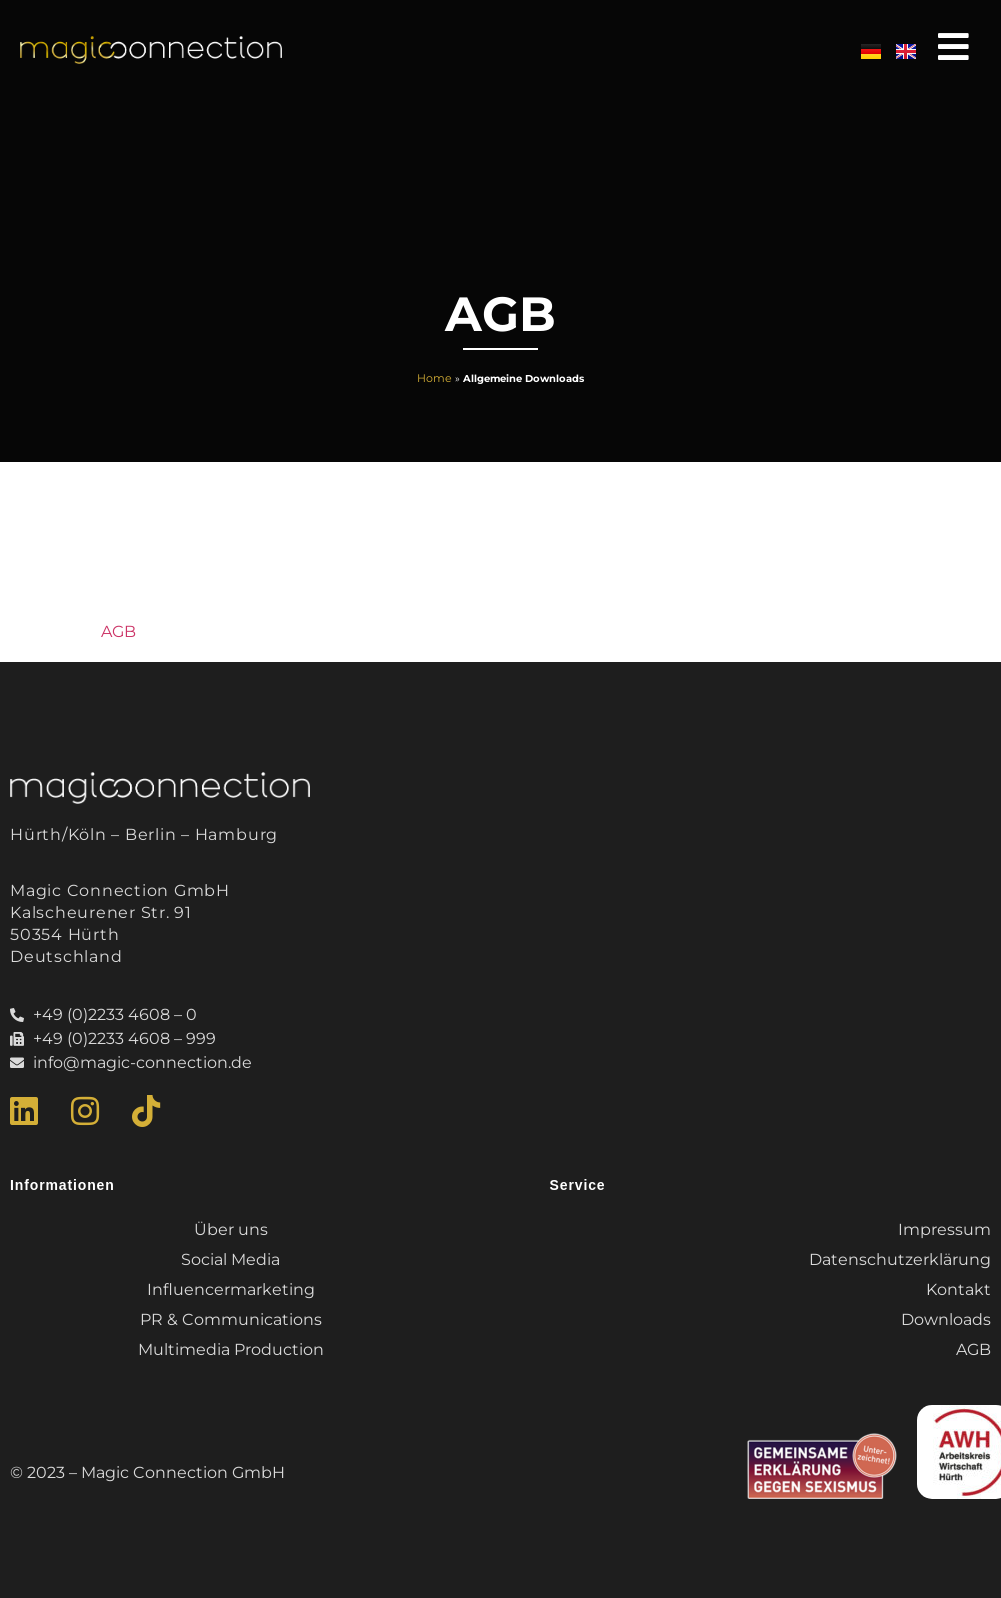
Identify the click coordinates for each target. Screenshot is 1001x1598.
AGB (118, 631)
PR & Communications (231, 1319)
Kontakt (958, 1289)
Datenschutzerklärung (900, 1259)
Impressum (944, 1229)
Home (434, 378)
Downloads (946, 1319)
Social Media (230, 1259)
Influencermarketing (231, 1289)
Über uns (231, 1229)
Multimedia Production (231, 1349)
